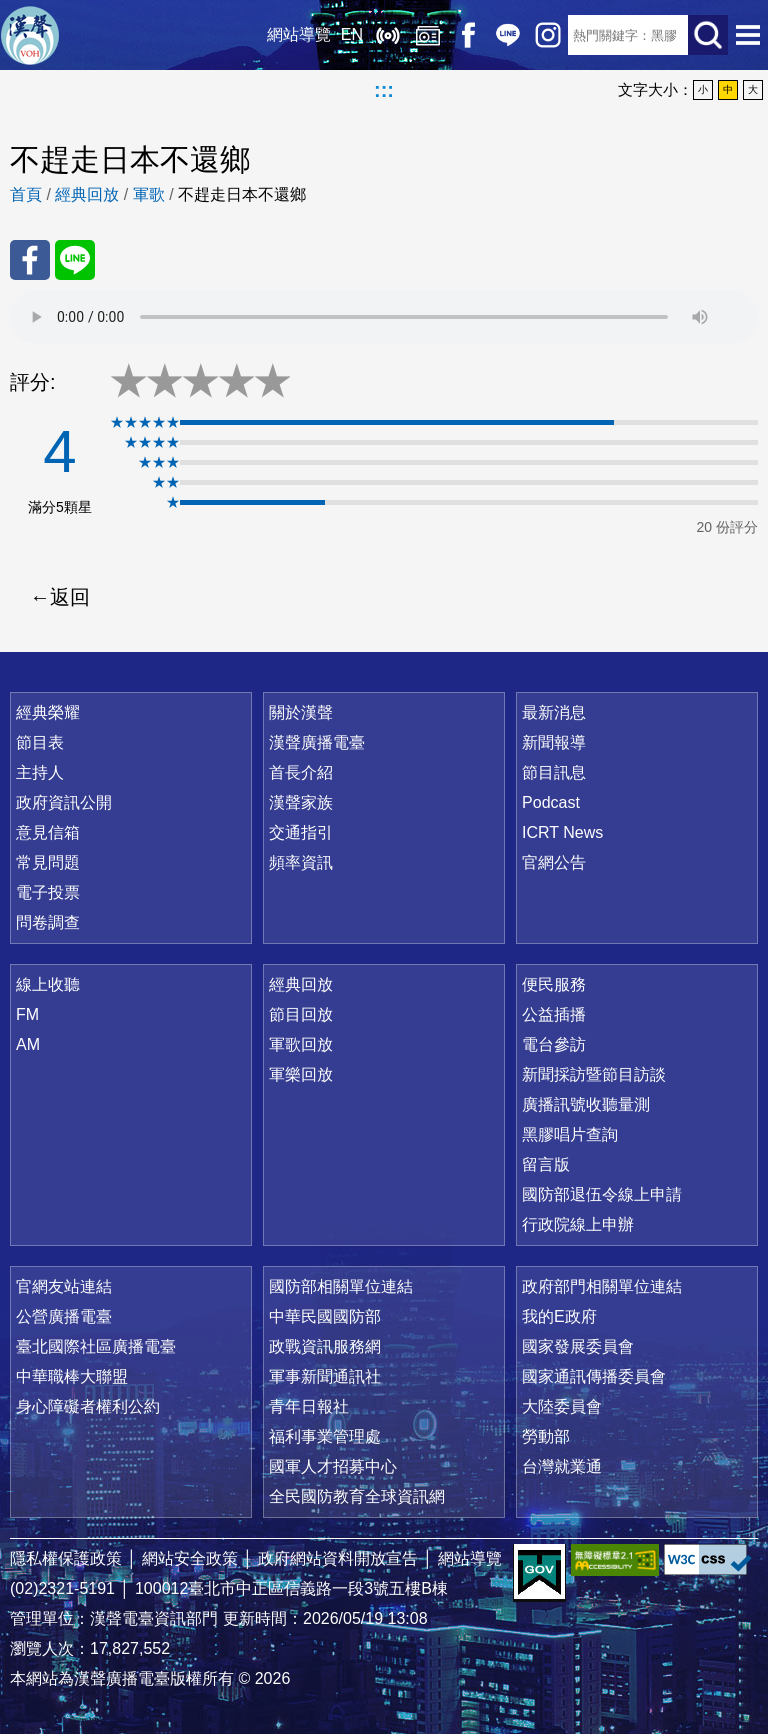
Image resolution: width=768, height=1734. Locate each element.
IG (548, 35)
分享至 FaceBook (30, 260)
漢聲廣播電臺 (30, 35)
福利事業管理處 (325, 1436)
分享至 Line (75, 260)
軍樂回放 (301, 1074)
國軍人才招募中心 (333, 1466)
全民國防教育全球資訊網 (357, 1496)
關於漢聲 (301, 712)
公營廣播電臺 (64, 1316)
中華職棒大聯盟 (72, 1376)
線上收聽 (388, 35)
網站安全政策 (190, 1558)
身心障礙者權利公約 (88, 1406)
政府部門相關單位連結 (602, 1286)
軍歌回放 (301, 1044)
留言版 (546, 1164)
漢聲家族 (301, 802)
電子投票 (48, 892)
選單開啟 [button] (748, 35)
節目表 (40, 742)
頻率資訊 (301, 862)
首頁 (26, 194)
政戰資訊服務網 (325, 1346)
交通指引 (301, 832)
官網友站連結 (64, 1286)
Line (508, 35)
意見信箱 (48, 832)
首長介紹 (301, 772)
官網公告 (554, 862)
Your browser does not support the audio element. (384, 317)
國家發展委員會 (578, 1346)
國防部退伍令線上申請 (602, 1194)
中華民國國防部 (325, 1316)
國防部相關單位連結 (341, 1286)
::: (384, 90)
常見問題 (48, 862)
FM (27, 1014)
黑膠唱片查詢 (570, 1134)
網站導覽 (299, 34)
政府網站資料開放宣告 (338, 1558)
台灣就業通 (562, 1466)
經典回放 (428, 35)
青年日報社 (309, 1406)
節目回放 (301, 1014)
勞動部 (546, 1436)
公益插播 (554, 1014)
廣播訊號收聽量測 (586, 1104)
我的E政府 (559, 1316)
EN (352, 34)
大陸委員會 (562, 1406)
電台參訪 (554, 1044)
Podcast (551, 802)
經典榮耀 (48, 712)
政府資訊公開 (64, 802)
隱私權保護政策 (66, 1558)
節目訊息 (554, 772)
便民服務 (554, 984)
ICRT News (562, 832)
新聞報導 (554, 742)
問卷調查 (48, 922)
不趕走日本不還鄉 (242, 194)
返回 (70, 597)
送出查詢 (708, 35)
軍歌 (149, 194)
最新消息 (554, 712)
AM (28, 1044)
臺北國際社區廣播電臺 (96, 1346)
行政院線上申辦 (578, 1224)
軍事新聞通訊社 (325, 1376)
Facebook (468, 35)
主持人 (40, 772)
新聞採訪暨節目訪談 (594, 1074)
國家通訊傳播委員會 (594, 1376)
